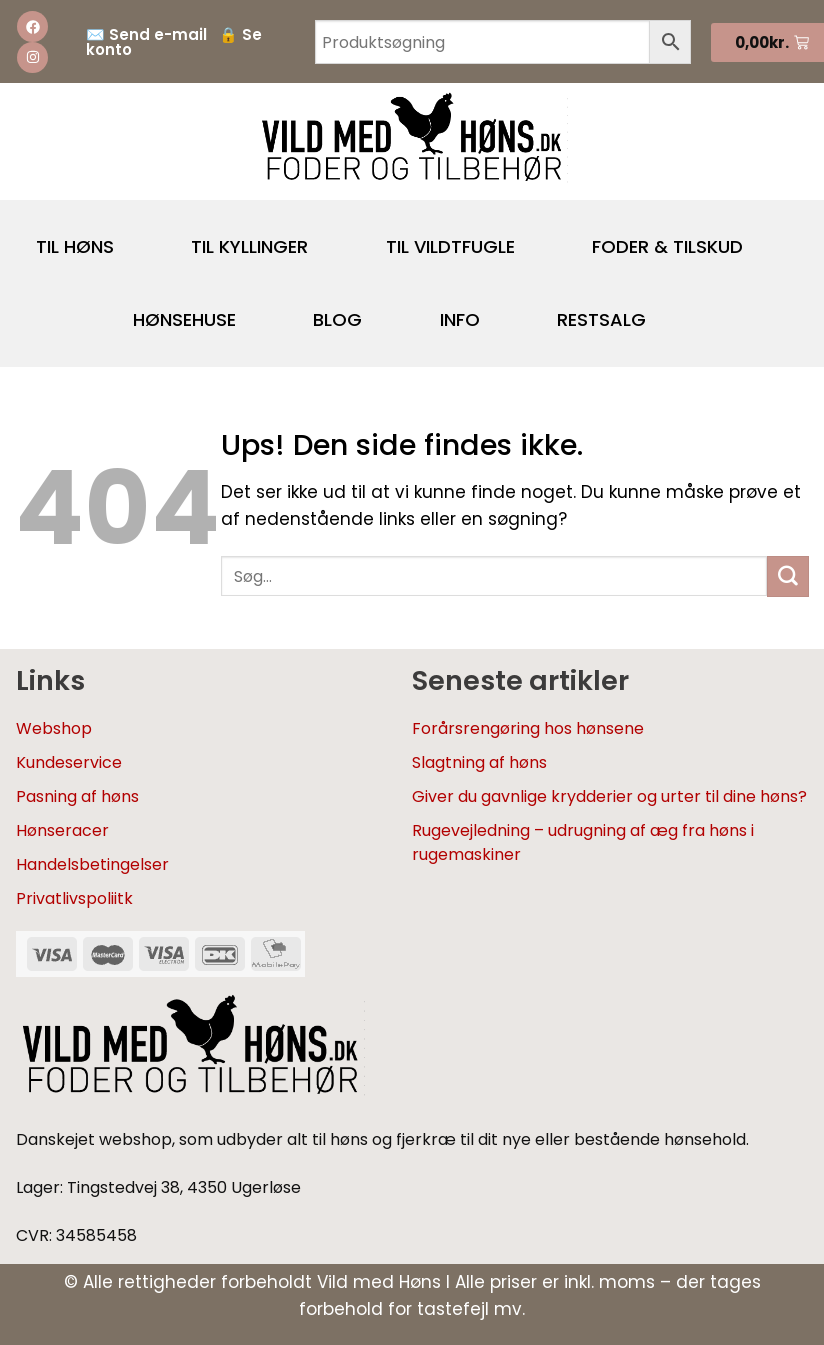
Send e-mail (158, 34)
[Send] (788, 577)
